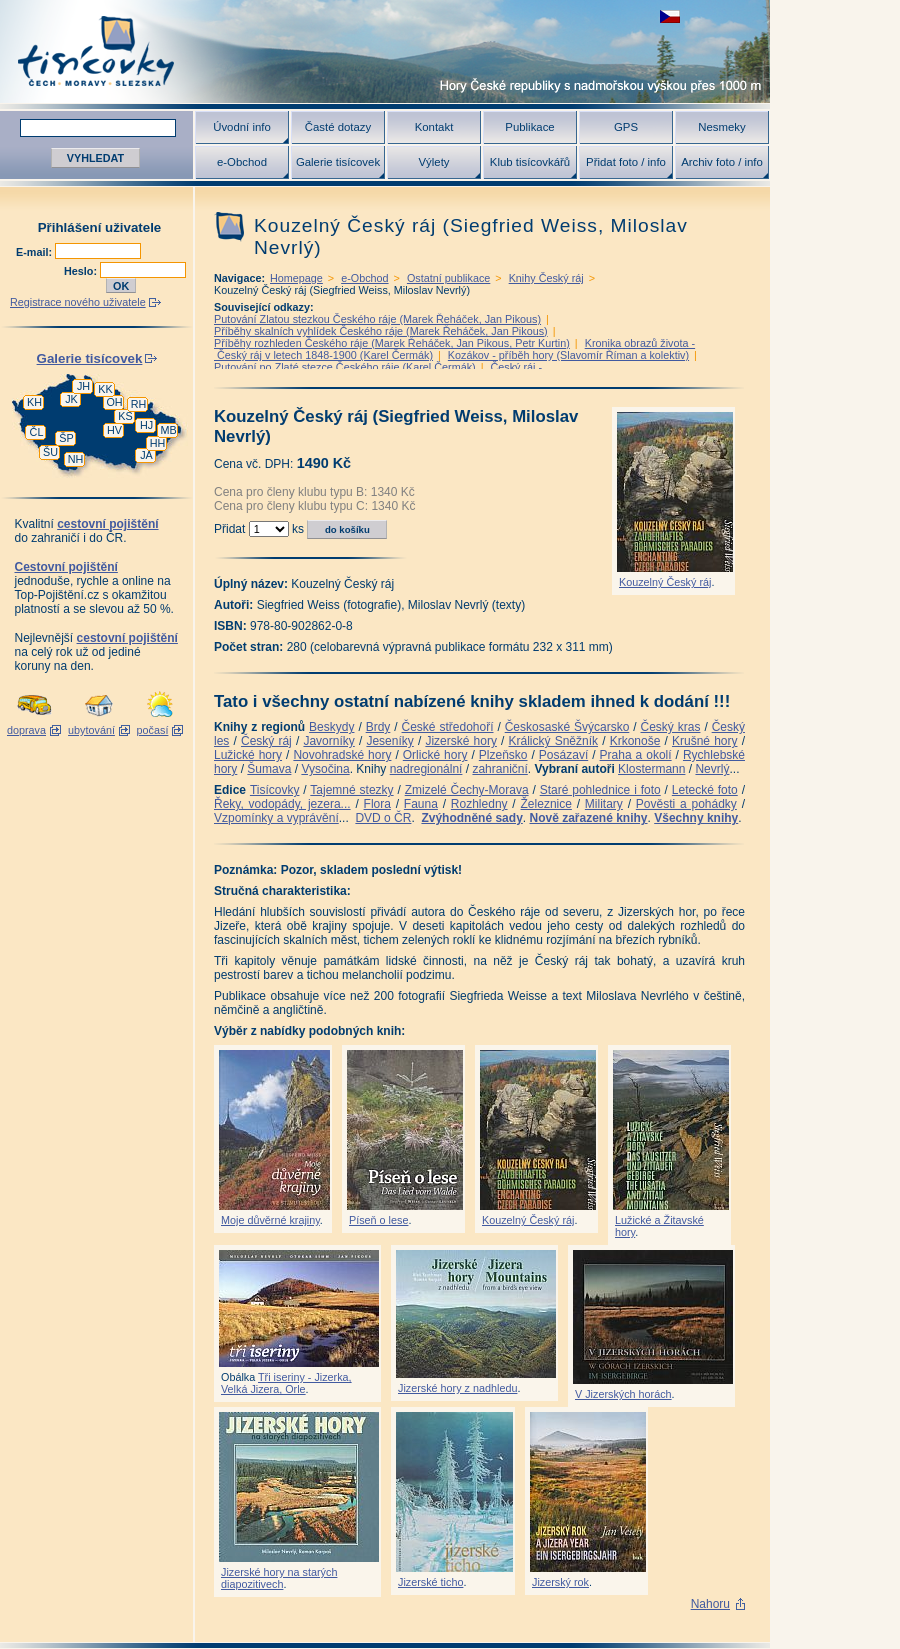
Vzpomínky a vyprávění (276, 818)
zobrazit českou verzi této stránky (670, 16)
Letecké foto (705, 790)
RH (139, 404)
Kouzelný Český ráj (665, 582)
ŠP (66, 438)
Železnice (546, 804)
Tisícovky (275, 790)
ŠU (50, 452)
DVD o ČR (383, 818)
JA (146, 455)
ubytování (91, 730)
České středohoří (448, 727)
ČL (37, 432)
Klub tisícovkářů (530, 162)
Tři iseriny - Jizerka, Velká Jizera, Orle (286, 1383)
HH (158, 443)
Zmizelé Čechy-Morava (467, 790)
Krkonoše (635, 741)
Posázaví (563, 755)
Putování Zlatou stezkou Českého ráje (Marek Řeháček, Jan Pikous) (377, 319)
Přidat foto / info (626, 162)
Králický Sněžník (554, 741)
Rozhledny (479, 804)
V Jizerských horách (623, 1394)
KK (105, 389)
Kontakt (434, 127)
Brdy (378, 727)
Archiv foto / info (722, 162)
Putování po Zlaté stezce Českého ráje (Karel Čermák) (345, 367)
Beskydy (331, 727)
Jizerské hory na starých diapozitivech (279, 1578)
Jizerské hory (461, 741)
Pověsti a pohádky (686, 804)
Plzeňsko (503, 755)
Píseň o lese (378, 1220)
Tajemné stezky (351, 790)
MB (168, 430)
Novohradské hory (342, 755)
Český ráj (266, 741)
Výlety (433, 162)
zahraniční (499, 769)
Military (604, 804)
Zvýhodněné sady (471, 818)
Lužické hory (248, 755)
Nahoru (710, 1604)
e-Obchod (242, 162)
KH (34, 402)
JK (71, 399)
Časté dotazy (338, 127)
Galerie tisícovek (338, 162)
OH (114, 402)
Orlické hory (435, 755)
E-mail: (35, 252)
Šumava (269, 769)
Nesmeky (721, 127)
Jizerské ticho (430, 1582)
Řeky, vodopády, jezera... (282, 804)
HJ (146, 425)
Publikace (529, 127)
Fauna (421, 804)
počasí (153, 730)
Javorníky (328, 741)
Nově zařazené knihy (588, 818)
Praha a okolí (636, 755)
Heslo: (82, 271)
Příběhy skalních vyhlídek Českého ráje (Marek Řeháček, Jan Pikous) (381, 331)
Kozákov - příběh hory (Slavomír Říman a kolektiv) (568, 355)
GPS (626, 127)
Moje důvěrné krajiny (270, 1220)
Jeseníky (389, 741)
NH (76, 459)
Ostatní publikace (448, 278)
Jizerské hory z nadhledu (457, 1388)
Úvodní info (242, 127)
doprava (26, 730)
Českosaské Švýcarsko (567, 727)
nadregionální (426, 769)
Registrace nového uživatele (78, 302)
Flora (377, 804)
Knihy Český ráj (546, 278)
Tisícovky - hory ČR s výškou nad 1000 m (385, 51)
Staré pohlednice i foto (600, 790)
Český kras (671, 727)
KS (125, 416)
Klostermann (651, 769)
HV (114, 430)
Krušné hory (705, 741)
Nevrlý (712, 769)
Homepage (296, 278)
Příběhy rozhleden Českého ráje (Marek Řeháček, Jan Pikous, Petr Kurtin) (392, 343)
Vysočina (325, 769)
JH (83, 386)
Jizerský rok (560, 1582)
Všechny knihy (696, 818)
